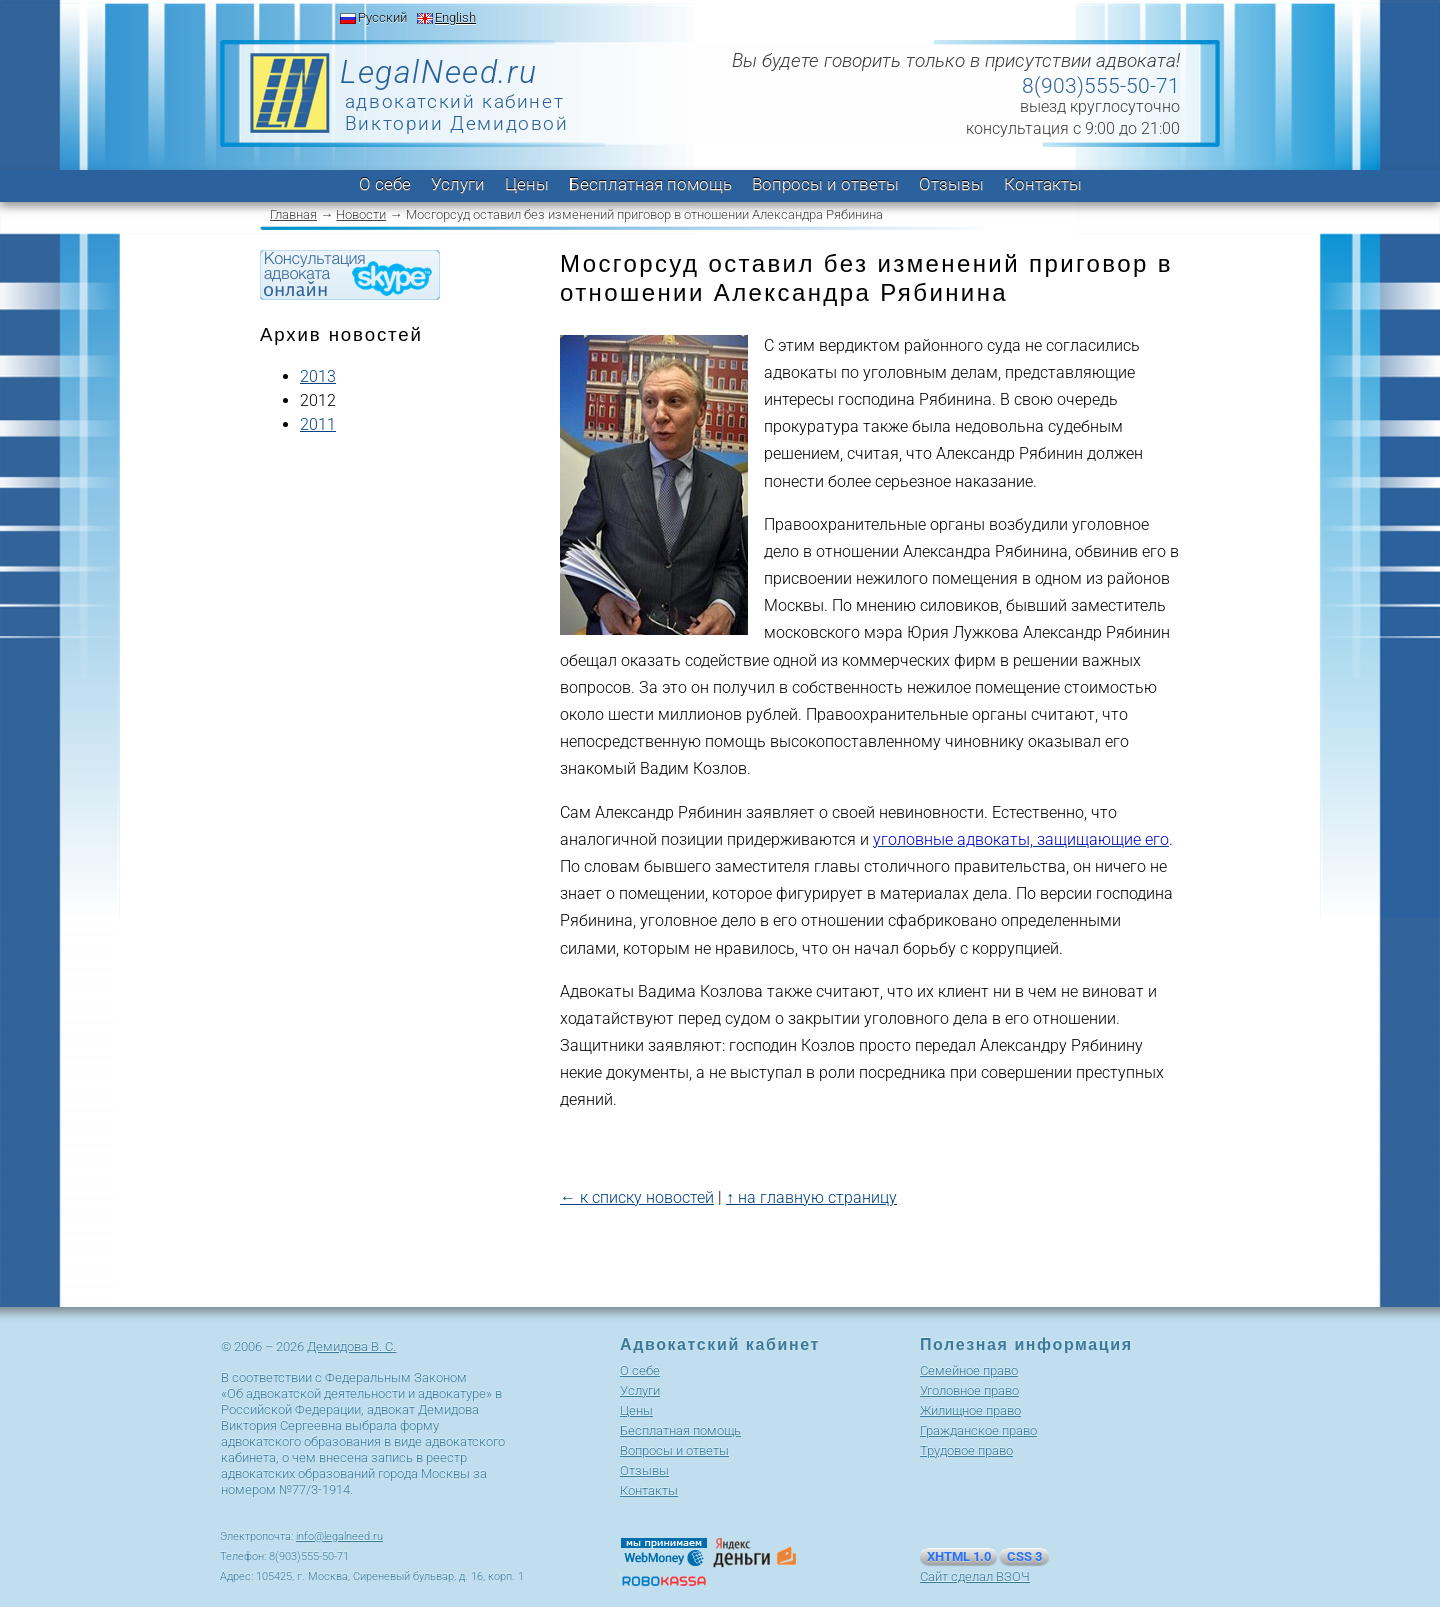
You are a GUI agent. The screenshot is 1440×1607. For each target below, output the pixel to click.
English (455, 17)
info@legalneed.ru (339, 1536)
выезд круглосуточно (1100, 106)
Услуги (458, 184)
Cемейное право (969, 1370)
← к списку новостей (637, 1197)
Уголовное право (969, 1390)
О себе (385, 184)
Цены (527, 184)
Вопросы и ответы (825, 184)
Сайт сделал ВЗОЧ (975, 1576)
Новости (361, 214)
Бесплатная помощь (650, 184)
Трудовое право (966, 1450)
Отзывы (951, 184)
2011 (318, 424)
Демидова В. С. (351, 1346)
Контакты (1043, 184)
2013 (318, 376)
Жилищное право (970, 1410)
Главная (293, 214)
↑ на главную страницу (811, 1197)
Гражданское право (978, 1430)
